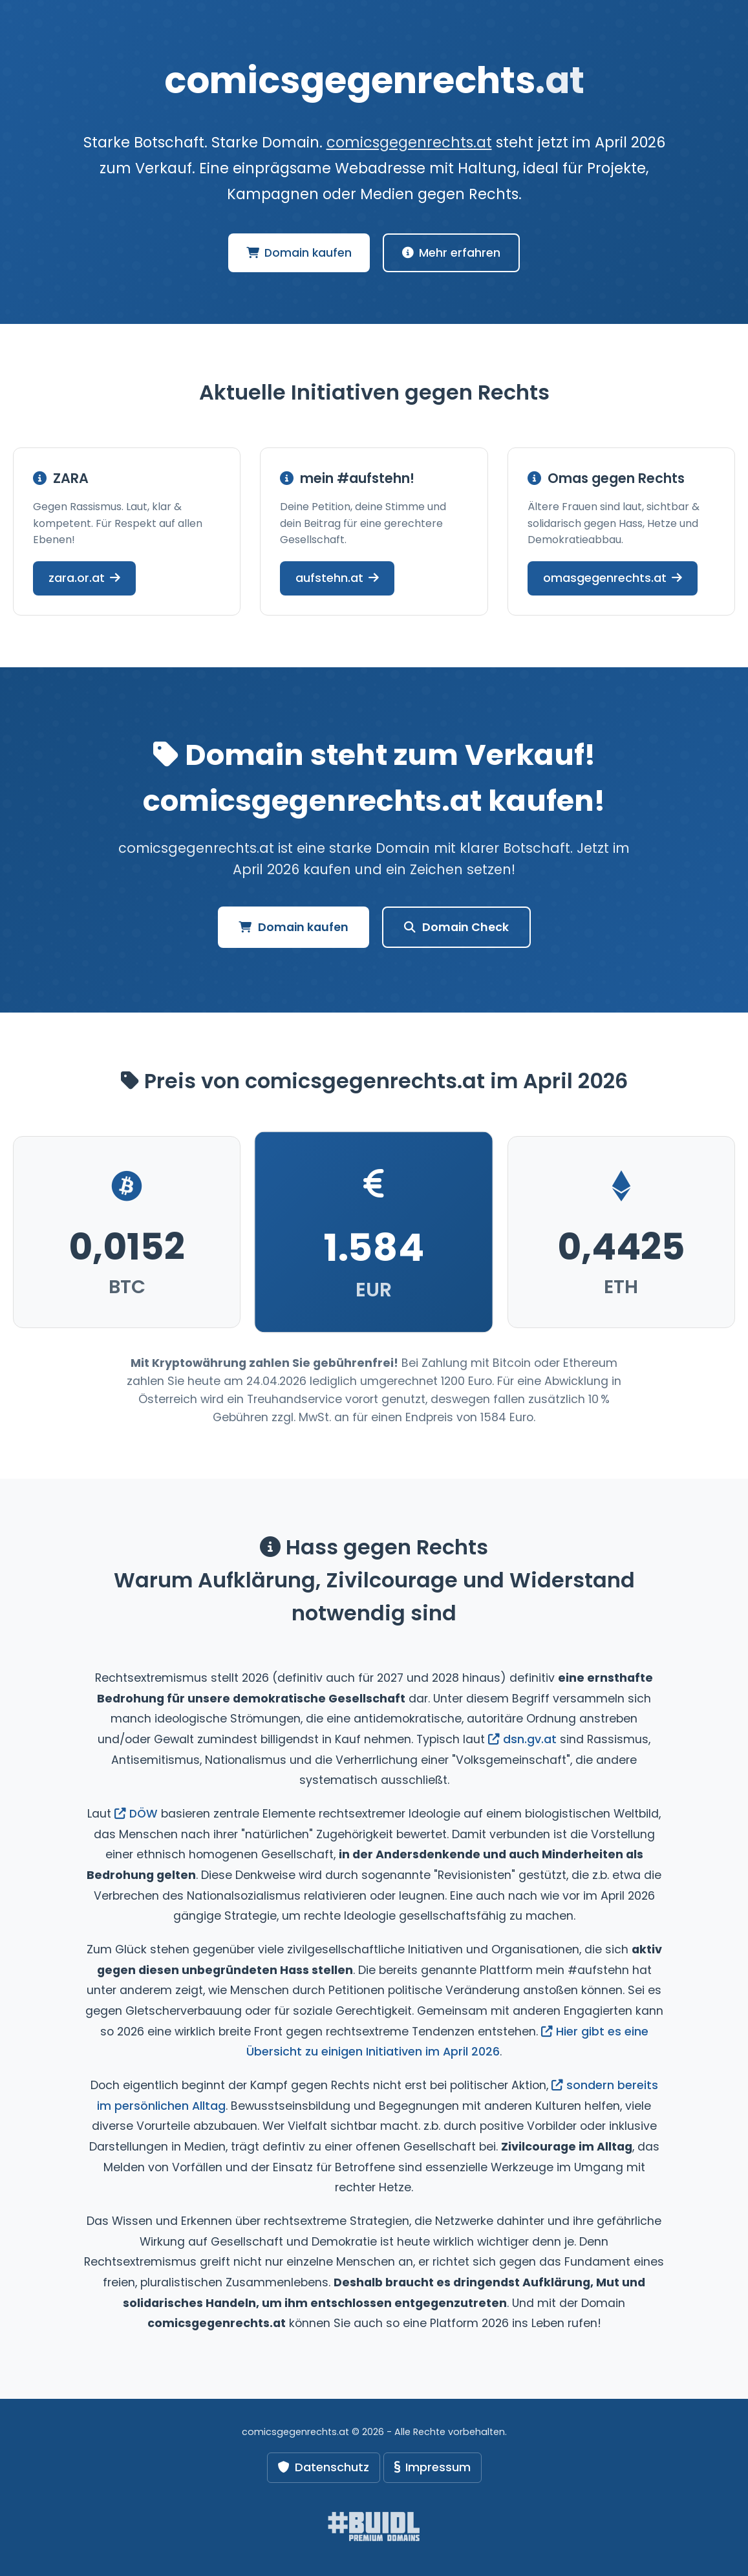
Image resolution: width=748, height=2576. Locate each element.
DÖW (136, 1813)
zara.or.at (84, 578)
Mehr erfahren (451, 253)
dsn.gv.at (522, 1739)
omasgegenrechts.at (612, 578)
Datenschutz (323, 2467)
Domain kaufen (299, 253)
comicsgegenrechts (374, 80)
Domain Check (456, 927)
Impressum (432, 2467)
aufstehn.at (337, 578)
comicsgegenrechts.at (409, 142)
